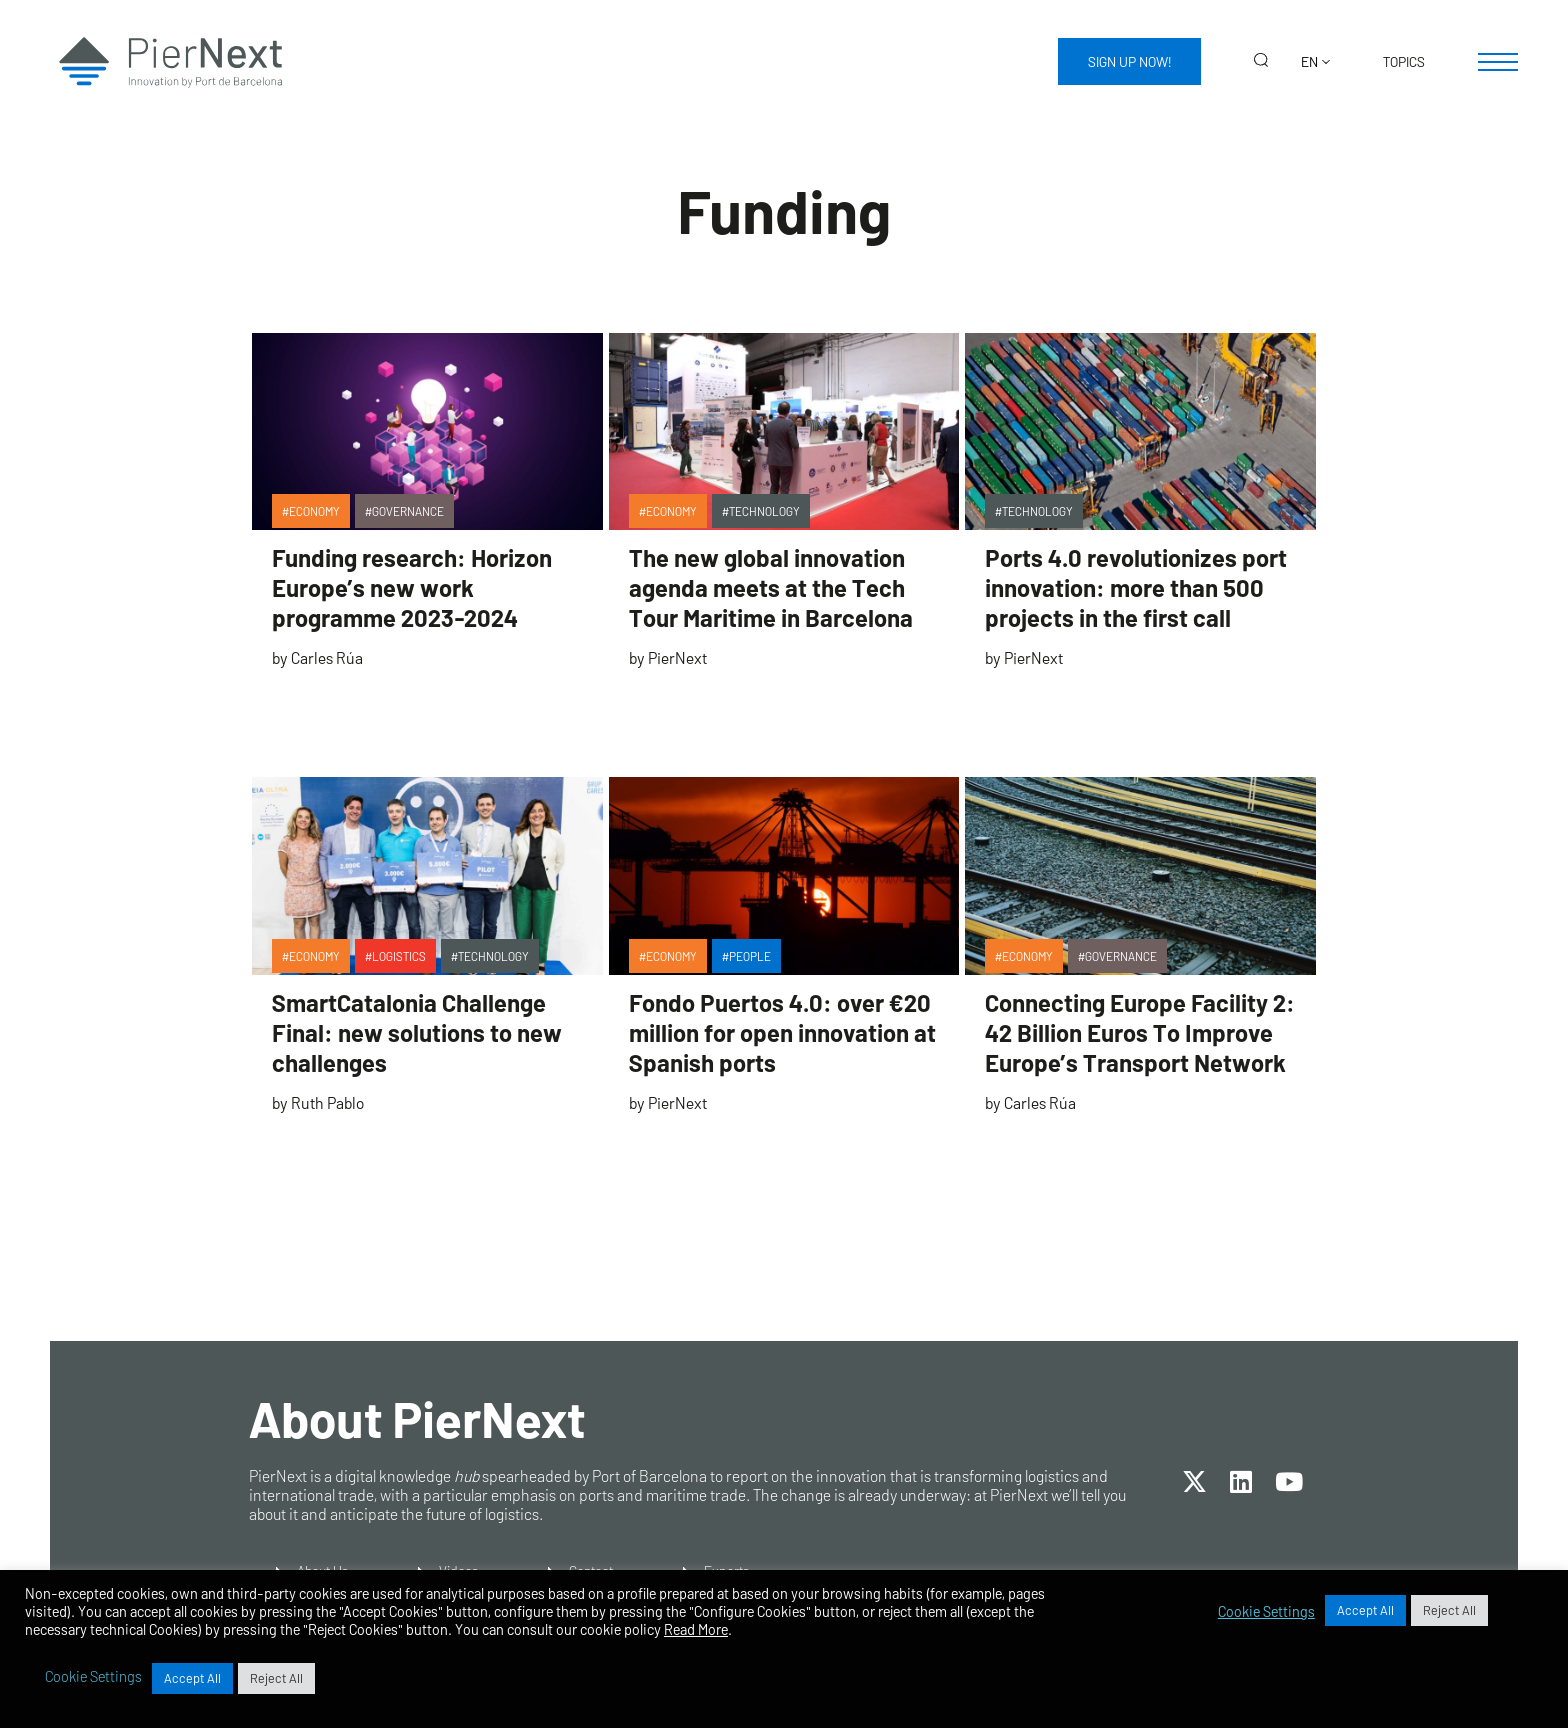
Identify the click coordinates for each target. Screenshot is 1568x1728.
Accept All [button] (1365, 1610)
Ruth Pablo (327, 1102)
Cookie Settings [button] (1266, 1611)
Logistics (399, 956)
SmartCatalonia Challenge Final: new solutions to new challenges (417, 1032)
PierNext (677, 657)
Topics (1404, 61)
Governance (408, 511)
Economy (314, 511)
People (750, 956)
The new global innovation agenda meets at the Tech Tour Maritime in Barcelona (771, 587)
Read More (696, 1629)
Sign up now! (1129, 61)
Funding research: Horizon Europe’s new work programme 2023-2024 (412, 587)
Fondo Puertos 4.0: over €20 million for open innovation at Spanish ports (782, 1032)
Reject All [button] (1449, 1610)
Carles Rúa (327, 657)
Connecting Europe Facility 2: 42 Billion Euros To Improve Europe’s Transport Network (1140, 1032)
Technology (764, 511)
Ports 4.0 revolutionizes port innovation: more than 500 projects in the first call (1136, 587)
